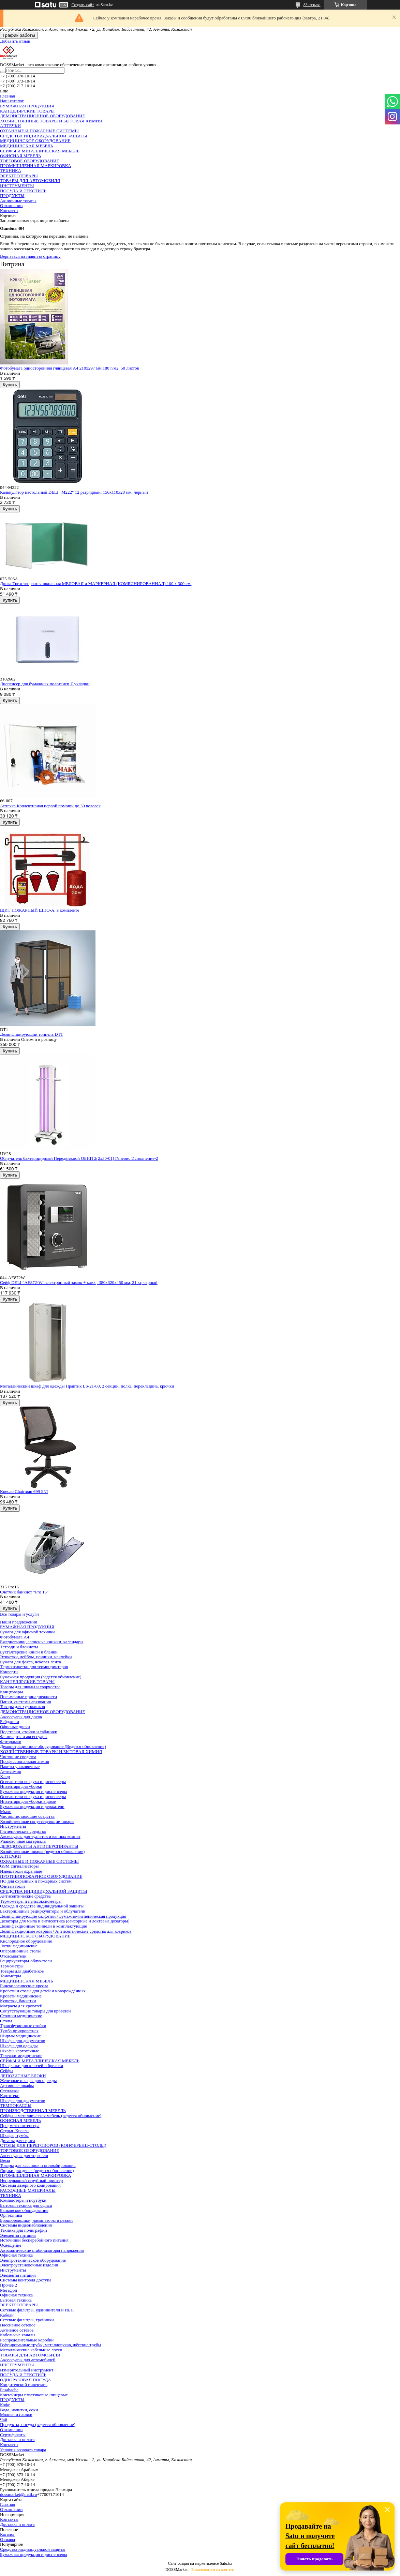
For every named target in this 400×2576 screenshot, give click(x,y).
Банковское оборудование (24, 2210)
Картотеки (9, 2095)
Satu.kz (226, 2563)
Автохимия (10, 1771)
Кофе (5, 2404)
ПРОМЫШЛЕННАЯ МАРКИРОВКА (35, 165)
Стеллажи (9, 2090)
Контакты (9, 210)
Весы (5, 2160)
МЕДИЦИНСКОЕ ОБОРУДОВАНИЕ (35, 140)
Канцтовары (11, 1691)
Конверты (9, 1671)
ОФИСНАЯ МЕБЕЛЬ (20, 155)
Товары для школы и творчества (30, 1686)
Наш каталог (12, 100)
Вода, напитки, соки (19, 2409)
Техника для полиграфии (23, 2230)
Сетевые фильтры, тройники (27, 2319)
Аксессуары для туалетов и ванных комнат (40, 1836)
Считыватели (12, 1886)
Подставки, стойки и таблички (28, 1731)
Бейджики (9, 1721)
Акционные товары (18, 200)
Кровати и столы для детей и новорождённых (43, 1990)
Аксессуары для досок (21, 1716)
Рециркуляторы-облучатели (26, 1960)
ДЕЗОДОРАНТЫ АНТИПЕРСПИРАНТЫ (39, 1846)
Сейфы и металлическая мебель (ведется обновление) (50, 2115)
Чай (3, 2419)
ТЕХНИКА (10, 170)
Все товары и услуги (19, 1614)
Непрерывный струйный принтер (31, 2180)
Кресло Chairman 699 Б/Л (24, 1491)
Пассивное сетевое (17, 2324)
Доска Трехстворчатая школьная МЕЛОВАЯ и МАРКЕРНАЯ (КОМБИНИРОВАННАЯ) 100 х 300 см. (95, 583)
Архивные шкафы (17, 2085)
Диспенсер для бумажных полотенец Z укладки (44, 683)
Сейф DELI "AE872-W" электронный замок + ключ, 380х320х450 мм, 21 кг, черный (79, 1282)
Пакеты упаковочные (20, 1766)
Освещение (10, 2245)
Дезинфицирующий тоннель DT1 (31, 1034)
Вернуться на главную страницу (30, 256)
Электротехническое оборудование (33, 2260)
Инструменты (13, 1826)
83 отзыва (312, 4)
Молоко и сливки (16, 2414)
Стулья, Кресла (14, 2130)
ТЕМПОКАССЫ (15, 2105)
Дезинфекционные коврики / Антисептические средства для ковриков (66, 1931)
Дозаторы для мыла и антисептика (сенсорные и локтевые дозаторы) (65, 1920)
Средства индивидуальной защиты (32, 2549)
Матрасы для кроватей (21, 2005)
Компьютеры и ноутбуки (23, 2200)
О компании (11, 205)
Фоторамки (10, 1741)
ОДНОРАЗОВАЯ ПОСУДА (25, 2379)
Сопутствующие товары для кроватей (35, 2010)
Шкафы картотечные (19, 2050)
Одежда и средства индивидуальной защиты (42, 1905)
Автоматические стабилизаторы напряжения (42, 2250)
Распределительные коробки (27, 2339)
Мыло (5, 1811)
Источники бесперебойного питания (34, 2240)
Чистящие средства (18, 1756)
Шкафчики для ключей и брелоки (31, 2065)
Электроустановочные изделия (29, 2264)
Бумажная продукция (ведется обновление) (41, 1676)
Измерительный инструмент (26, 2369)
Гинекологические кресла (24, 1985)
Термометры (12, 1965)
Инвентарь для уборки (21, 1786)
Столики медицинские (21, 2015)
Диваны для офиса (17, 2140)
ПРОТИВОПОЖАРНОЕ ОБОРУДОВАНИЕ (41, 1876)
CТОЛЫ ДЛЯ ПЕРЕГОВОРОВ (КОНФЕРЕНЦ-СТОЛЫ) (53, 2145)
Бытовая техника (16, 2300)
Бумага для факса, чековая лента (30, 1661)
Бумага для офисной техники (27, 1631)
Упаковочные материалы (23, 1841)
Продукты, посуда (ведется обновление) (37, 2424)
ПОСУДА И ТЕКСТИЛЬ (23, 190)
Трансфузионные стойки (23, 2025)
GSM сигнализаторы (19, 1866)
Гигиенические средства (23, 1831)
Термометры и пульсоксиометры (30, 1901)
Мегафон (8, 2290)
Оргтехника (11, 2215)
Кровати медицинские (21, 1995)
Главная (7, 96)
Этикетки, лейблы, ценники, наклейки (36, 1656)
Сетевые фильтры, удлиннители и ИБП (37, 2309)
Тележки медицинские (21, 2055)
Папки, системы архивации (25, 1701)
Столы (6, 2020)
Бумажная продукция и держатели (32, 1806)
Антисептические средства (25, 1896)
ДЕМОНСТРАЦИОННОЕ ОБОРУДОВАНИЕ (42, 115)
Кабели (7, 2315)
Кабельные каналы (17, 2334)
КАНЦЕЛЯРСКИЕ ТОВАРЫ (27, 111)
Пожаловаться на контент (212, 2569)
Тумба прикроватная (19, 2030)
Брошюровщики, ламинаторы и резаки (36, 2220)
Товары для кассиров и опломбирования (38, 2165)
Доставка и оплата (17, 2439)
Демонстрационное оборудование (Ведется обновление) (53, 1746)
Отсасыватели (13, 1956)
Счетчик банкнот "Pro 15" (24, 1591)
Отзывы (7, 2539)
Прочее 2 (8, 2285)
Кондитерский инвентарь (23, 2384)
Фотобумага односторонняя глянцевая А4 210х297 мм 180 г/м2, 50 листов (69, 368)
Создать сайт (83, 4)
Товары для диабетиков (22, 1971)
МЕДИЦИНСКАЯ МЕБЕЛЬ (26, 145)
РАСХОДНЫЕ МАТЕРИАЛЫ (28, 2190)
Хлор (5, 1776)
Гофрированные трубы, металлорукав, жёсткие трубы (50, 2344)
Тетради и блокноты (19, 1646)
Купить (10, 384)
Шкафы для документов (22, 2040)
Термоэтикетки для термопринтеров (34, 1666)
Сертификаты (13, 2434)
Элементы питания (18, 2235)
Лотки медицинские (19, 1945)
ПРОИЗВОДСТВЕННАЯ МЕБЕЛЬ (33, 2110)
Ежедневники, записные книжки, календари (41, 1641)
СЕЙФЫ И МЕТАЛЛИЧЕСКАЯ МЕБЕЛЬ (39, 150)
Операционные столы (20, 1950)
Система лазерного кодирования (30, 2185)
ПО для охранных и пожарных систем (36, 1881)
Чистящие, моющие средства (27, 1816)
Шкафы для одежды (19, 2045)
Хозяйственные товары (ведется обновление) (42, 1851)
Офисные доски (15, 1726)
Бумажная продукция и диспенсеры (33, 1791)
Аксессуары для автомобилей (28, 2359)
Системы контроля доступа (25, 2279)
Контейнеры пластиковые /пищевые (34, 2394)
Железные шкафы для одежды (28, 2080)
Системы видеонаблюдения (26, 2225)
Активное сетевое (17, 2330)
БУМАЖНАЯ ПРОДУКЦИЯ (27, 105)
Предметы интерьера (20, 2125)
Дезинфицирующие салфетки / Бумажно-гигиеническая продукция (63, 1916)
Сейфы (6, 2070)
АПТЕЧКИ (10, 125)
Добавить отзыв (15, 41)
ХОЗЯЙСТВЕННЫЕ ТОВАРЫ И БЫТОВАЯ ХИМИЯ (51, 120)
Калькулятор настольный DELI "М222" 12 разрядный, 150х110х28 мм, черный (74, 492)
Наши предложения (18, 1621)
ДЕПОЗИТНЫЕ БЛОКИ (23, 2075)
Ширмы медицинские (20, 2035)
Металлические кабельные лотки (31, 2349)
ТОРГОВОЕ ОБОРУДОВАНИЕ (29, 160)
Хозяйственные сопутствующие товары (37, 1821)
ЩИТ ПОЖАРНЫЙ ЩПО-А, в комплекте (39, 910)
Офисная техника (16, 2255)
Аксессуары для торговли (24, 2155)
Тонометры (10, 1975)
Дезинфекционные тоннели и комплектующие (43, 1926)
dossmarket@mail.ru (18, 2494)
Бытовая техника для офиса (26, 2205)
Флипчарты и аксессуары (23, 1736)
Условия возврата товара (23, 2449)
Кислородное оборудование (26, 1941)
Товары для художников (22, 1706)
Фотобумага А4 (14, 1636)
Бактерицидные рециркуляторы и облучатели (42, 1911)
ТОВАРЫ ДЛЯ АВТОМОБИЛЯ (30, 180)
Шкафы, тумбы (14, 2135)
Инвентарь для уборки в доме (28, 1801)
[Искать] (2, 72)
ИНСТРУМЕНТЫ (17, 185)
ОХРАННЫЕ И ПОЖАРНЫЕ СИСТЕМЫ (39, 130)
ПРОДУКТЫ (12, 195)
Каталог (7, 2534)
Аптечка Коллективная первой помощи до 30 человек (50, 805)
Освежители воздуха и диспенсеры (33, 1781)
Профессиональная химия (24, 1761)
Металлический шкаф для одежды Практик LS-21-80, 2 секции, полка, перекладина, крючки (87, 1386)
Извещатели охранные (21, 1871)
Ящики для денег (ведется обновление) (37, 2170)
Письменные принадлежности (28, 1696)
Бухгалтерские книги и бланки (29, 1651)
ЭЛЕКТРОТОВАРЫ (19, 175)
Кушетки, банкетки (18, 2000)
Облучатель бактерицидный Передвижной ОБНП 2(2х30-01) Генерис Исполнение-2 (79, 1158)
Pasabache (9, 2389)
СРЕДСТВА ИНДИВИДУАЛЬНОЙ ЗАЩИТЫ (43, 135)
